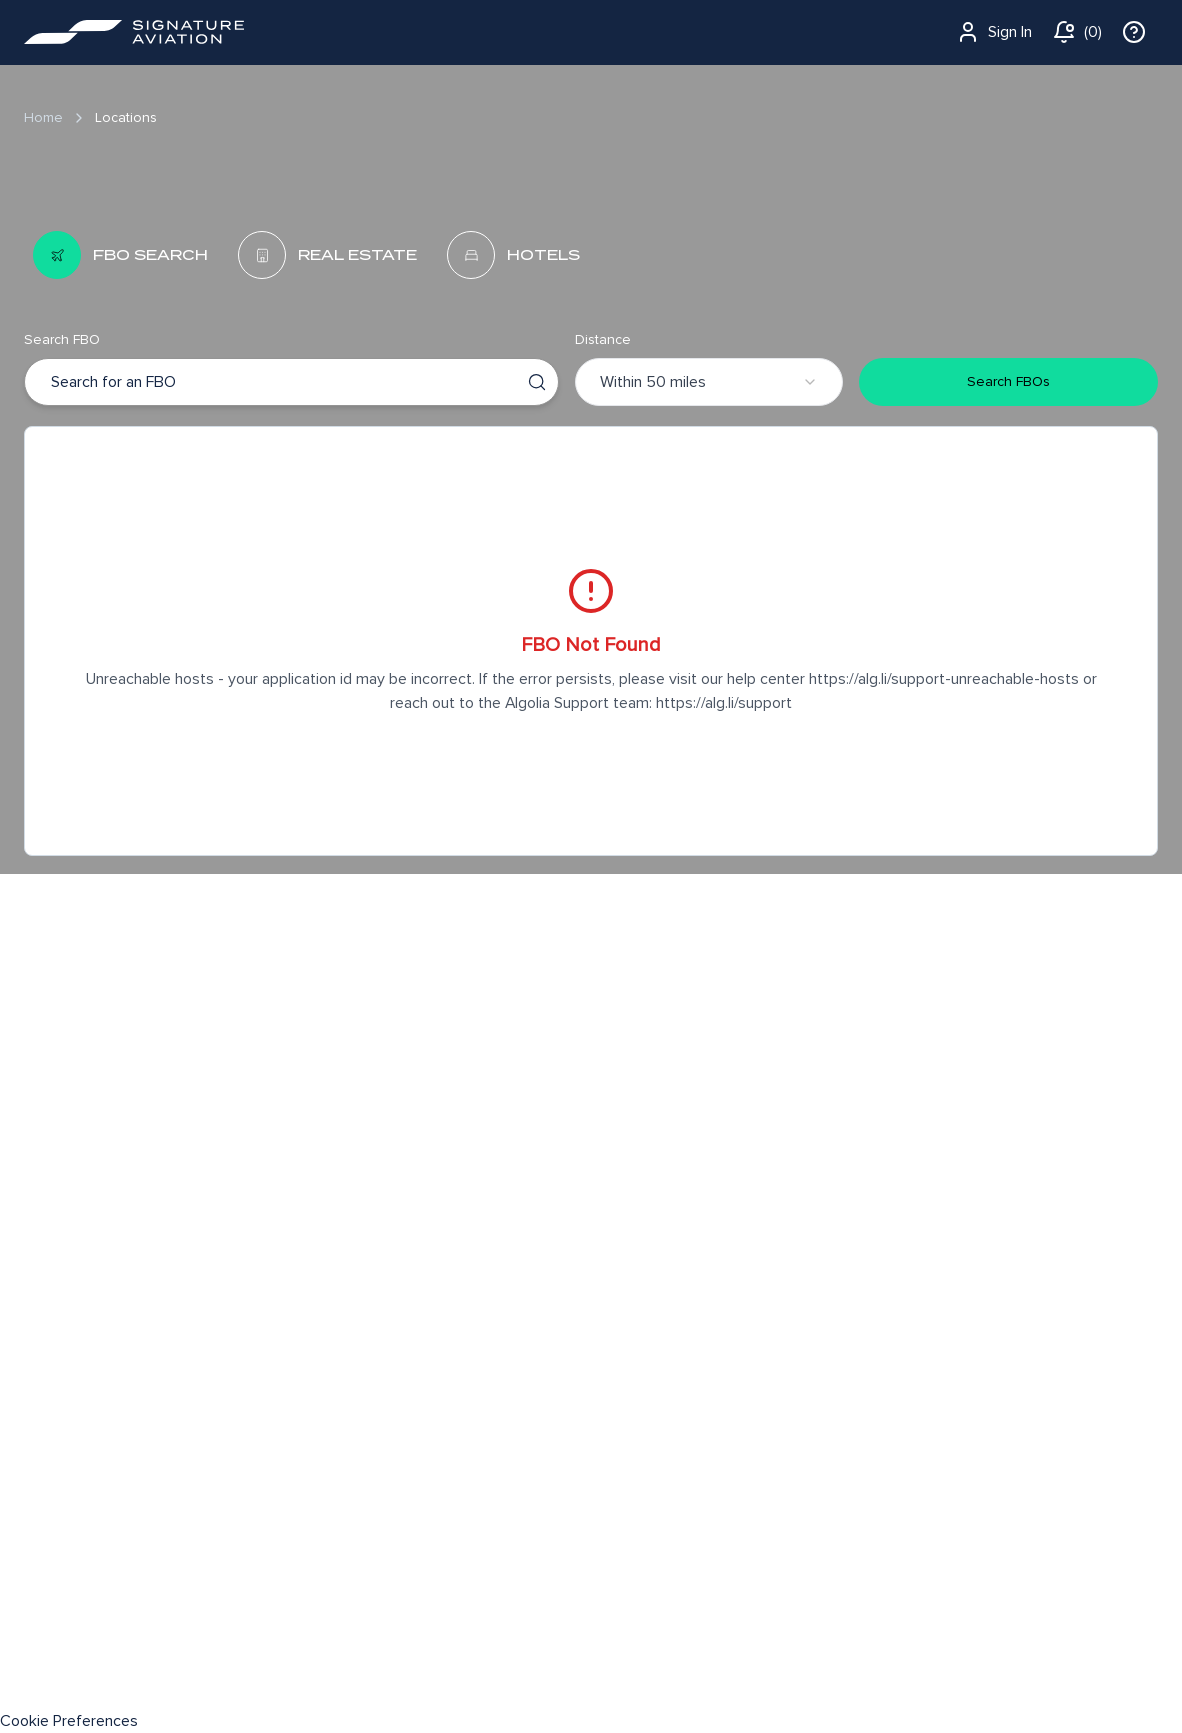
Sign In (994, 32)
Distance (603, 339)
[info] (1134, 32)
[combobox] (53, 382)
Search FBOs (1008, 381)
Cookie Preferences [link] (69, 1721)
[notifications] (1077, 32)
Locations (126, 117)
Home (43, 117)
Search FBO (62, 339)
